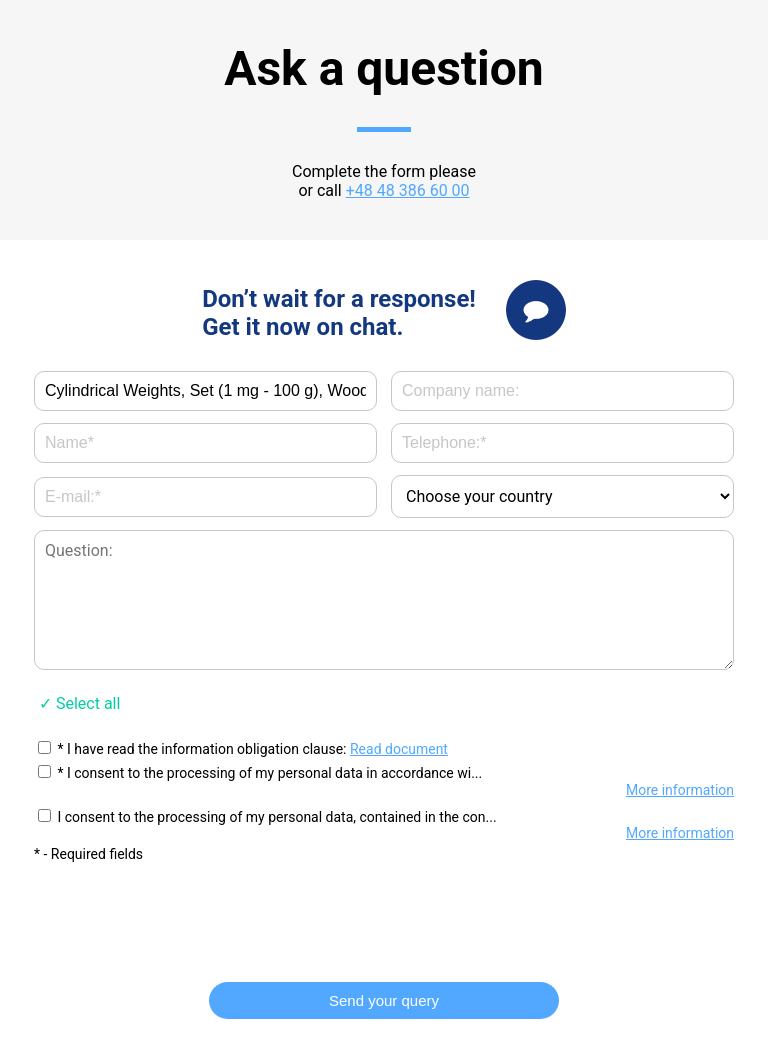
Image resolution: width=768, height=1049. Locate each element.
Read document (399, 749)
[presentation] (384, 913)
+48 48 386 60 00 (408, 190)
